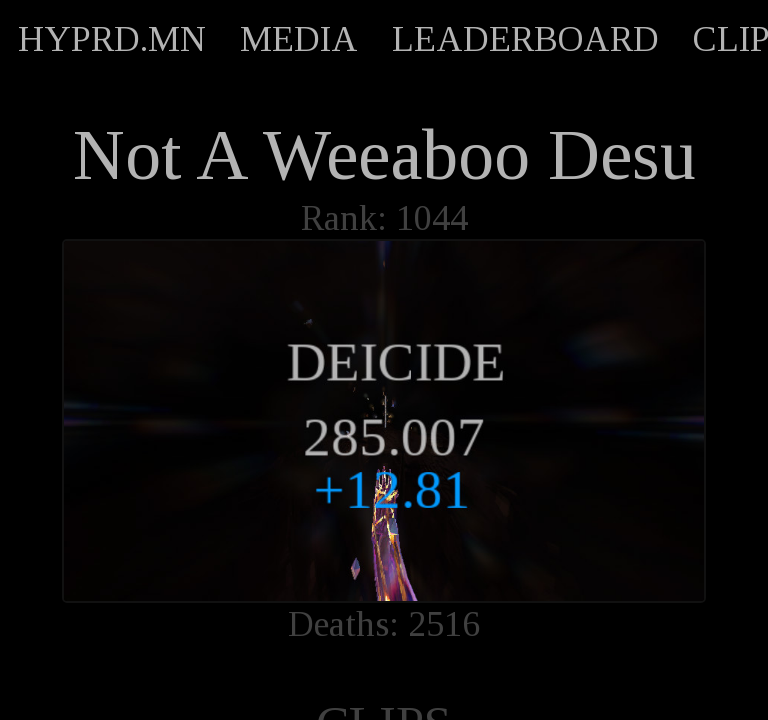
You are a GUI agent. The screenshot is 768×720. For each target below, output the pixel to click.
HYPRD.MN (112, 39)
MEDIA (299, 39)
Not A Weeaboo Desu (384, 155)
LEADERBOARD (525, 39)
